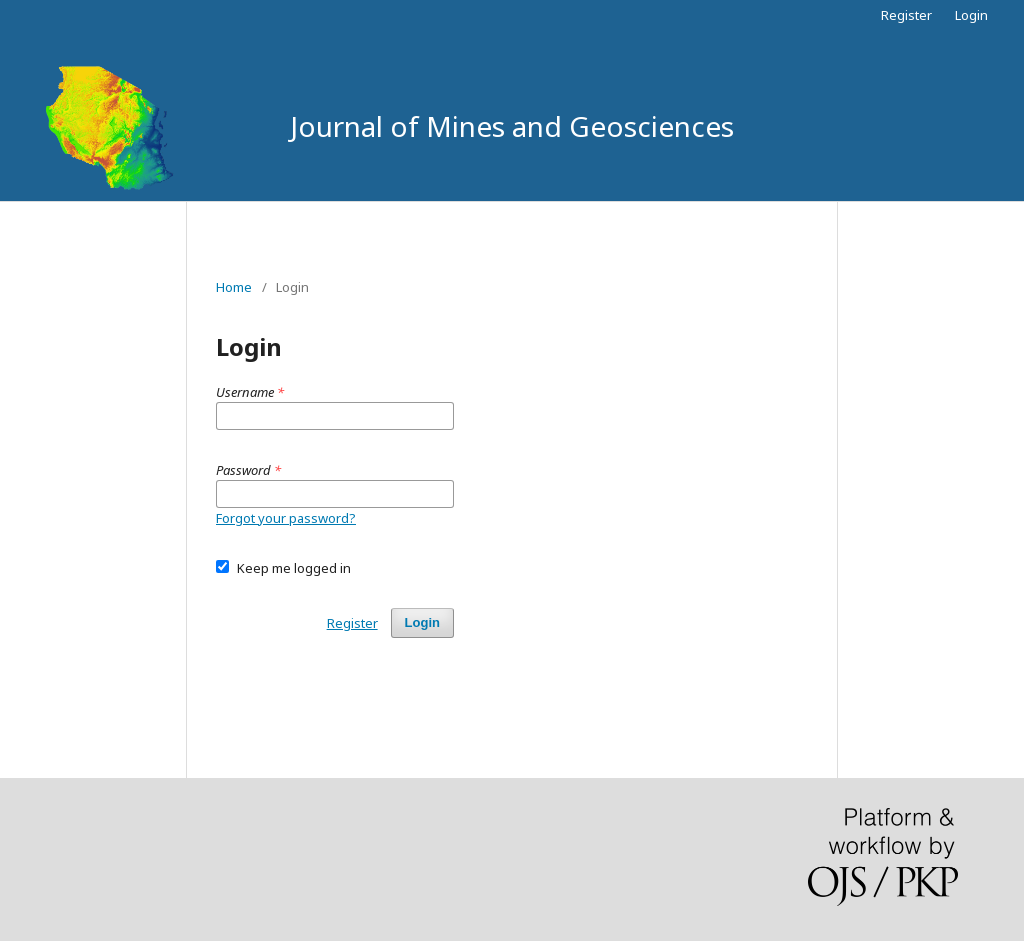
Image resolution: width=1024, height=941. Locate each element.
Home (234, 287)
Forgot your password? (286, 518)
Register (906, 15)
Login (971, 15)
